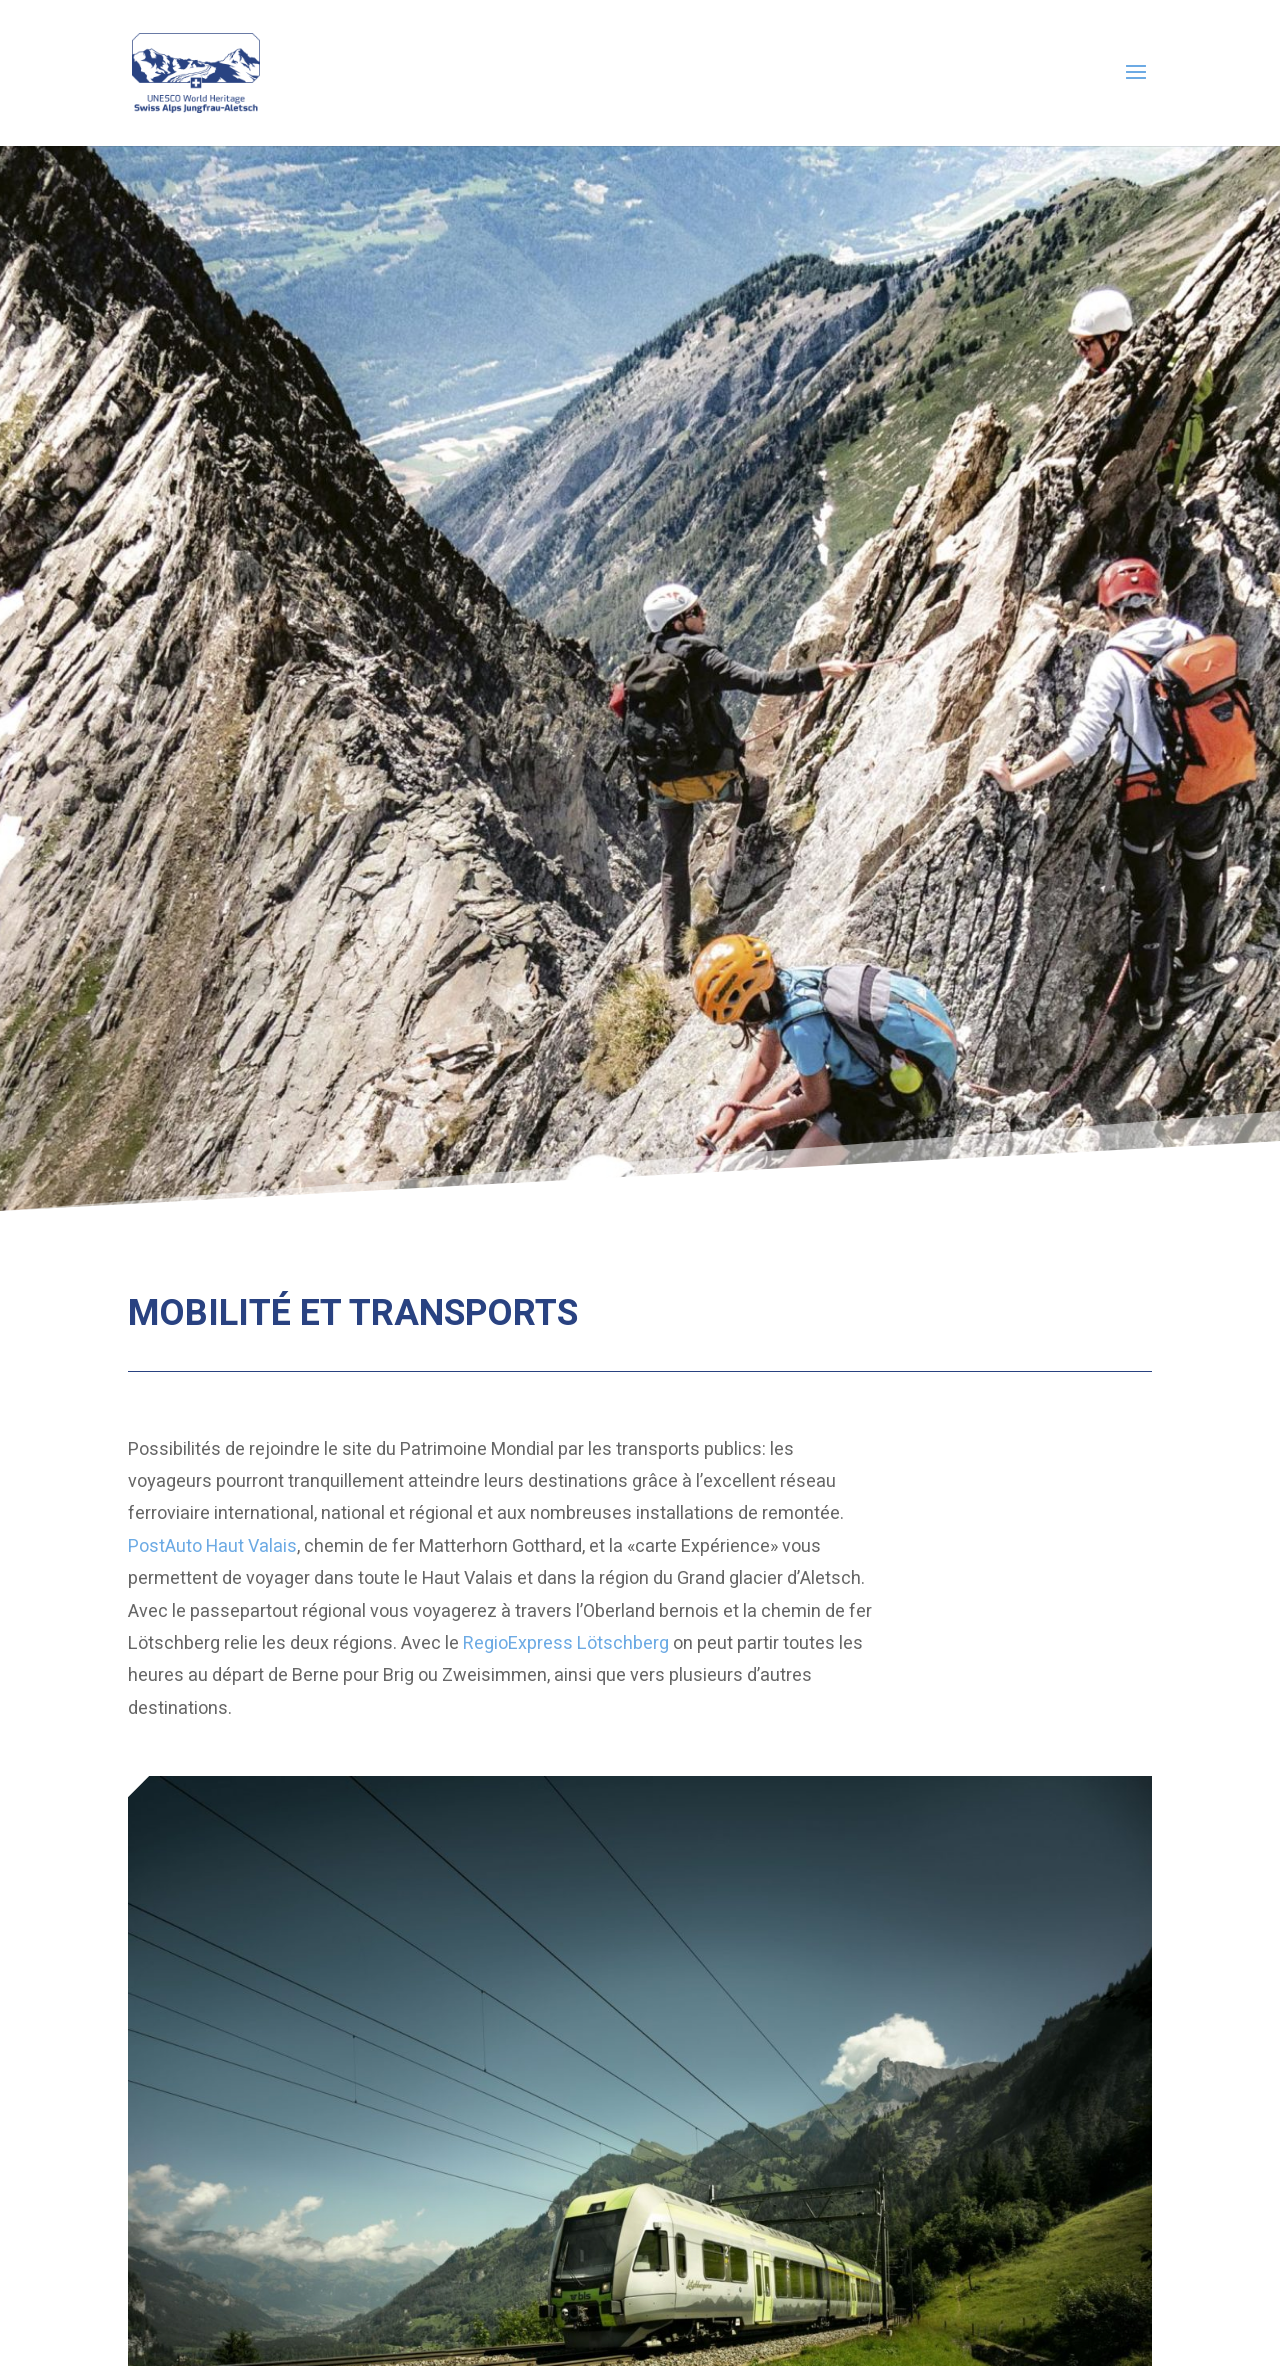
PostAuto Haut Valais (212, 1546)
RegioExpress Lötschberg (566, 1643)
